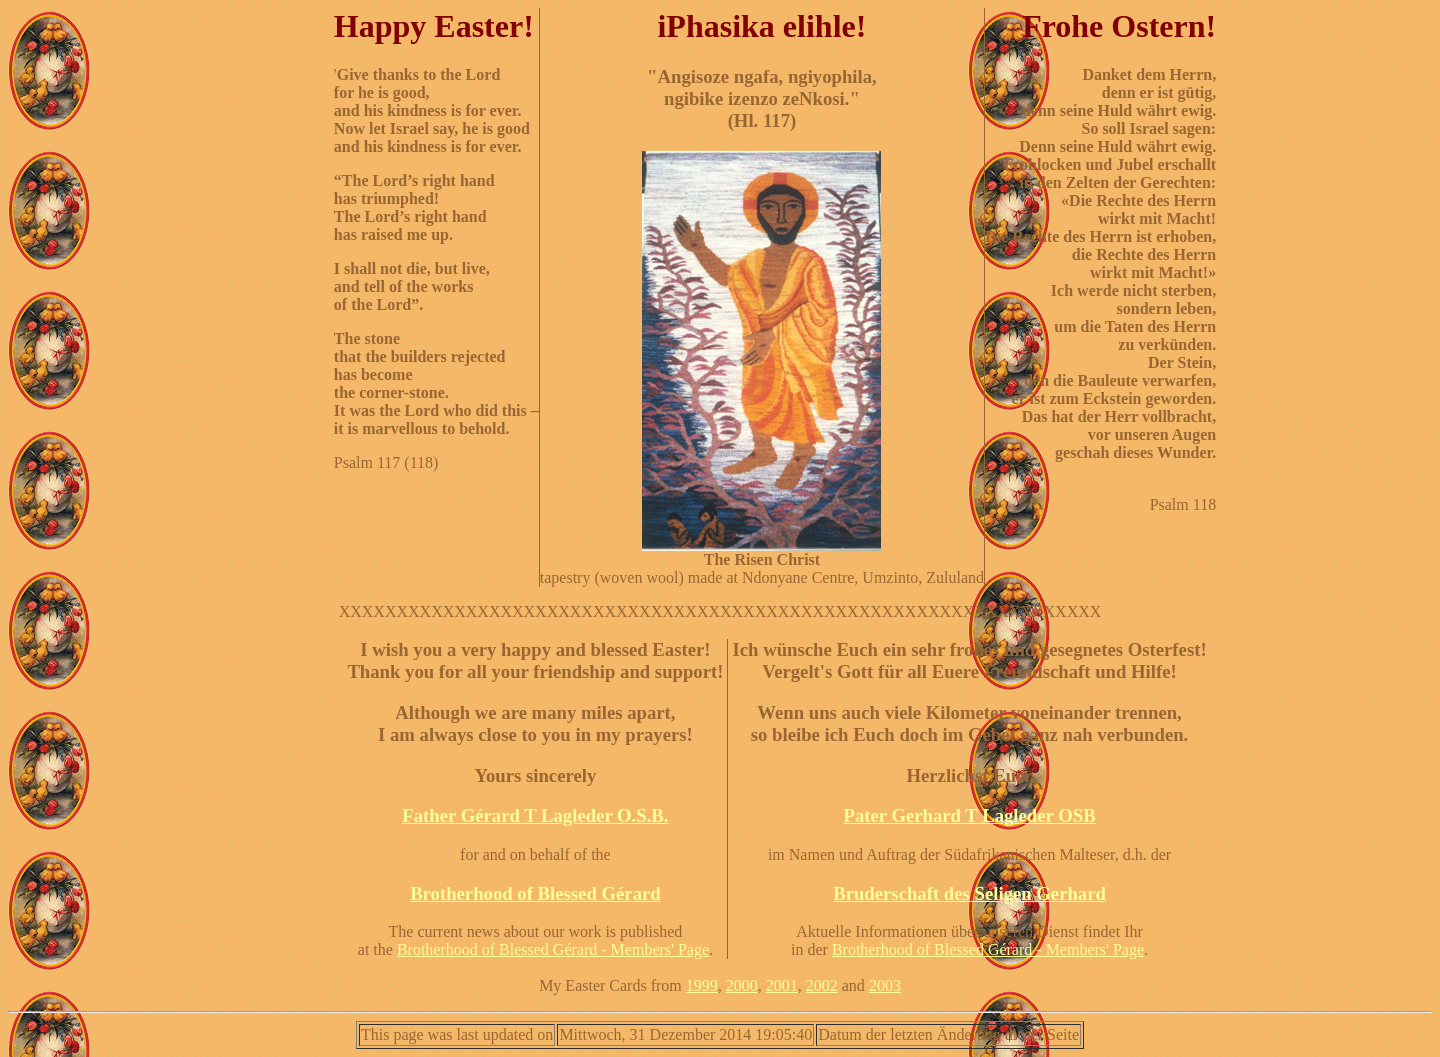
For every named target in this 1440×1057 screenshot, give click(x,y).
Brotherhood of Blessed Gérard (535, 893)
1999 (702, 985)
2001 (782, 985)
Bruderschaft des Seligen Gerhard (969, 893)
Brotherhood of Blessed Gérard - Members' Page (553, 949)
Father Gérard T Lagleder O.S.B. (535, 815)
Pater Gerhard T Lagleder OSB (969, 815)
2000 (742, 985)
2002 (822, 985)
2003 (885, 985)
